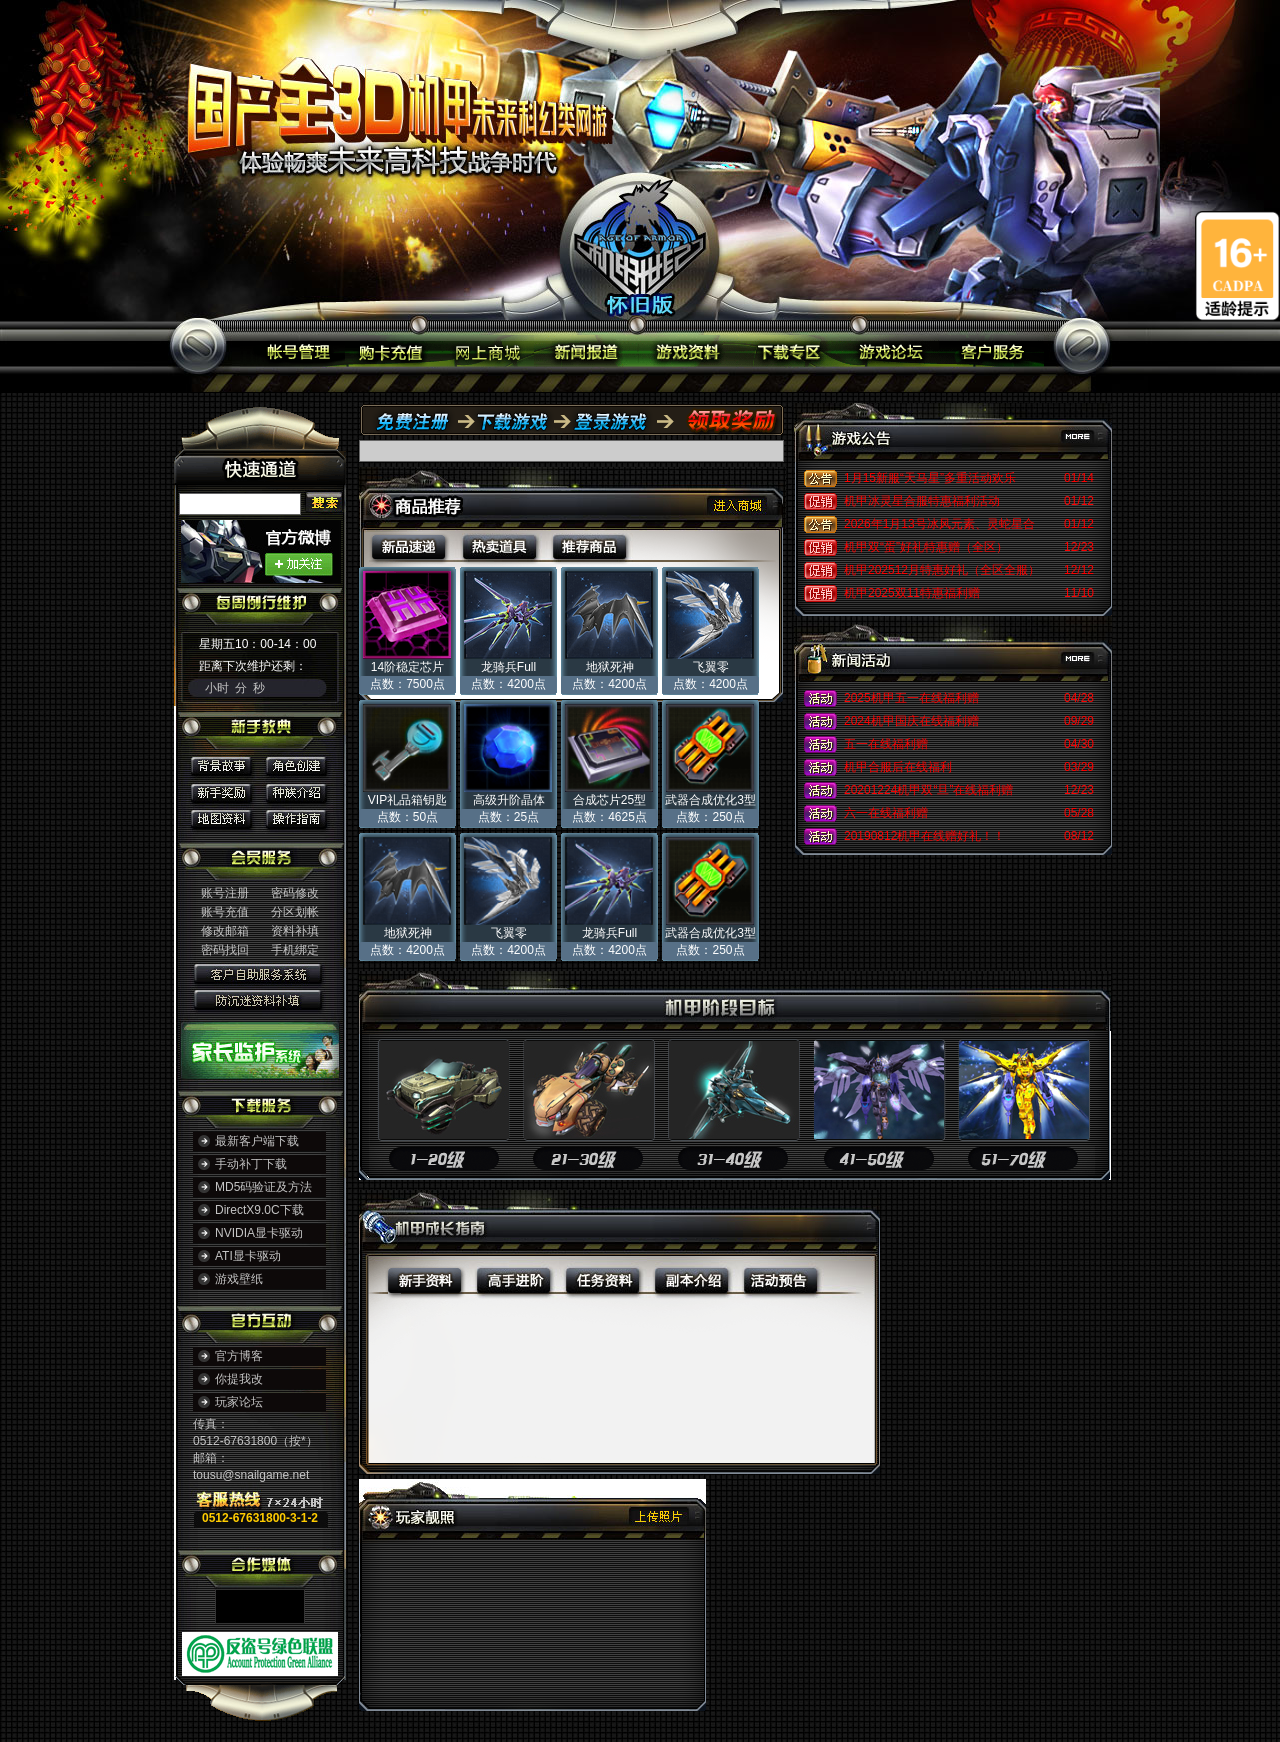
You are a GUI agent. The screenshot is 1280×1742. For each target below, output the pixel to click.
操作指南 (295, 815)
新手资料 (414, 1279)
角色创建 (295, 765)
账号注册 (225, 893)
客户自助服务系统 (260, 973)
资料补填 (295, 931)
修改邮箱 (225, 931)
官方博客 (239, 1356)
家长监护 (260, 1045)
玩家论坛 (239, 1402)
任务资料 (603, 1279)
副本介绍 (691, 1279)
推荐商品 (589, 547)
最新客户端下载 (257, 1141)
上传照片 (658, 1516)
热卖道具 (499, 547)
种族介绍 (295, 790)
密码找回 (225, 950)
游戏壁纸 (239, 1279)
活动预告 (780, 1279)
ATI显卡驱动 (248, 1256)
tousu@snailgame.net (251, 1475)
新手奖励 (225, 790)
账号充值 (225, 912)
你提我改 (239, 1379)
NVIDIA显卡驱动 (259, 1233)
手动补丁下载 (251, 1164)
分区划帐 (295, 912)
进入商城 (738, 504)
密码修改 (295, 893)
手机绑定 (295, 950)
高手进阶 (514, 1279)
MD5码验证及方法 (263, 1187)
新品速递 (406, 547)
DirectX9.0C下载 (259, 1210)
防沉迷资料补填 (260, 999)
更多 (1064, 440)
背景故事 (225, 765)
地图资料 (225, 815)
